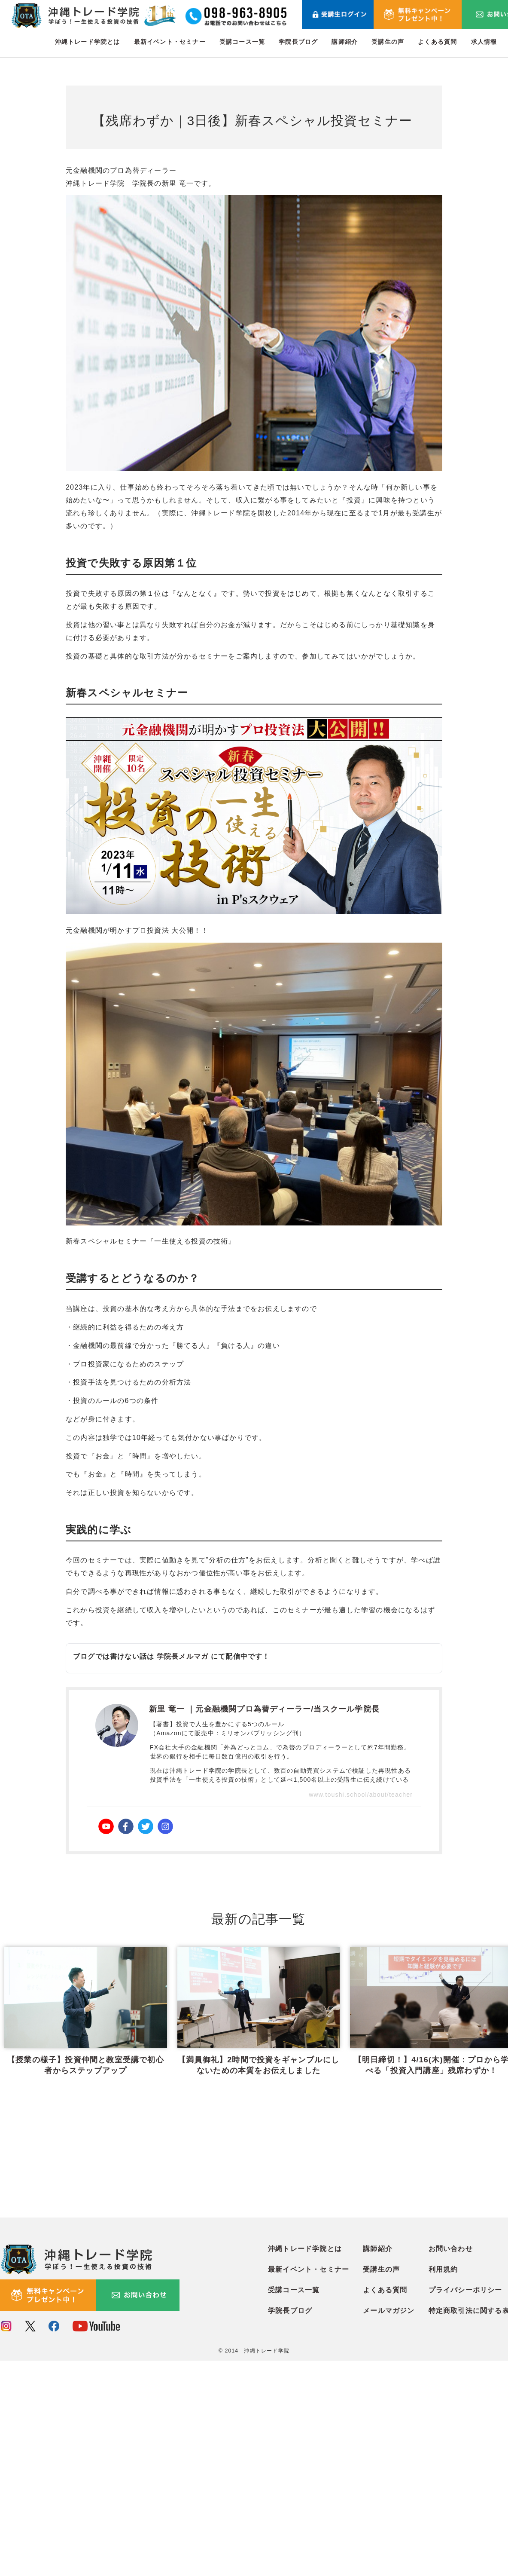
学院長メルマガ (182, 1656)
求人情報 (484, 41)
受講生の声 (387, 41)
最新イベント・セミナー (170, 41)
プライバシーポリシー (465, 2505)
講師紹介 (345, 41)
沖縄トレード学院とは (87, 41)
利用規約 (443, 2484)
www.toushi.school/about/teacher (361, 1794)
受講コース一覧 (242, 41)
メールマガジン (388, 2526)
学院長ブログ (298, 41)
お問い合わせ (451, 2464)
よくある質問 (437, 41)
